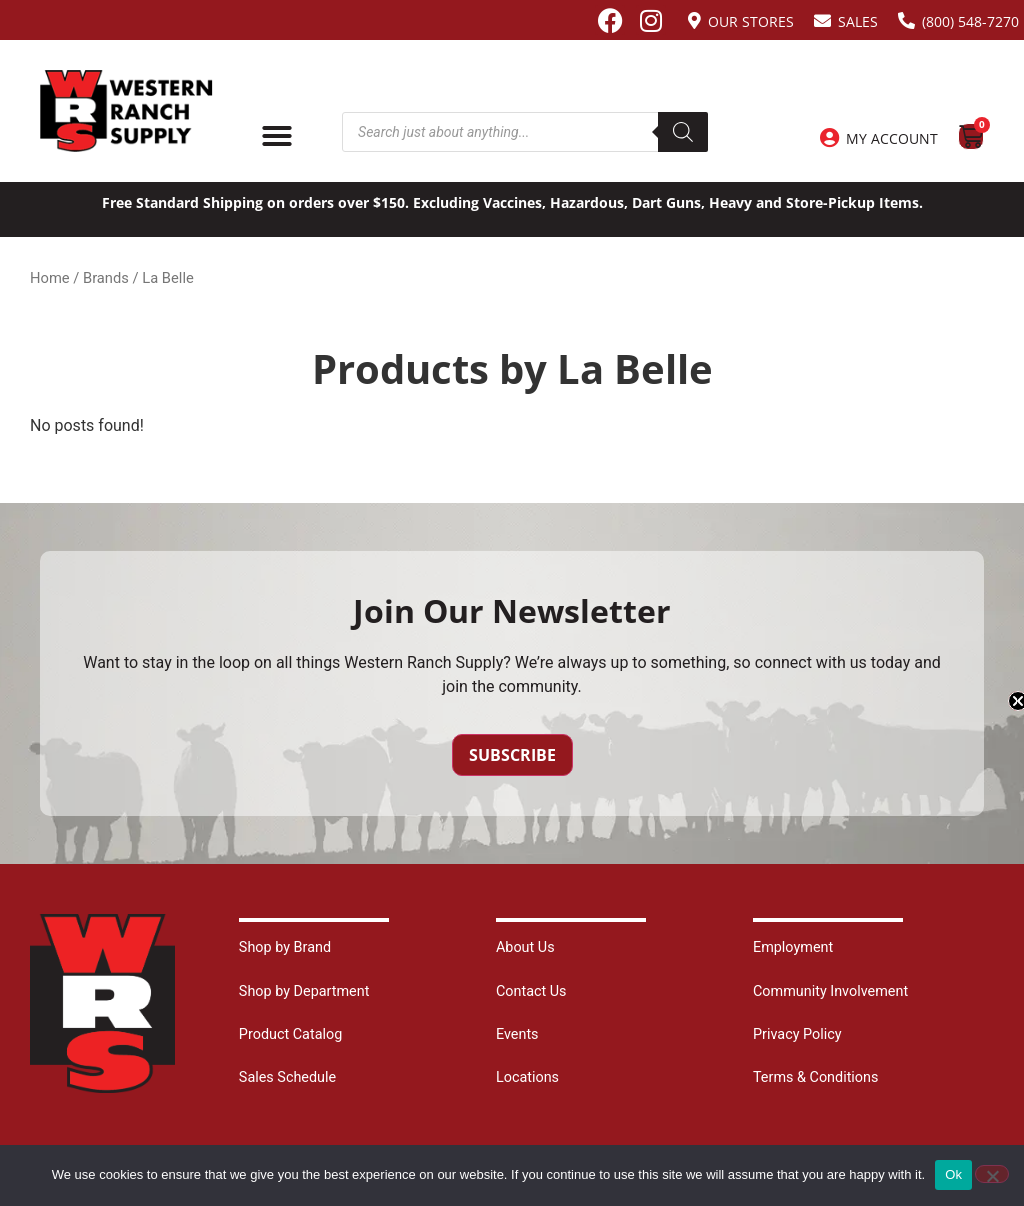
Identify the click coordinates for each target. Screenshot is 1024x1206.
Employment (793, 947)
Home (50, 278)
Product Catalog (290, 1034)
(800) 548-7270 (970, 21)
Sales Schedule (287, 1077)
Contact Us (531, 991)
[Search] (683, 132)
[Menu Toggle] (277, 136)
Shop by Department (304, 991)
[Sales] (822, 20)
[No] (992, 1174)
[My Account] (829, 138)
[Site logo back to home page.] (126, 111)
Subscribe (512, 755)
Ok (953, 1174)
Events (517, 1034)
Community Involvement (830, 991)
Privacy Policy (797, 1034)
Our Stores (751, 21)
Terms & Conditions (815, 1077)
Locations (527, 1077)
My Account (892, 138)
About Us (525, 947)
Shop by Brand (285, 947)
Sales (858, 21)
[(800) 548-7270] (906, 20)
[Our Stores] (694, 20)
